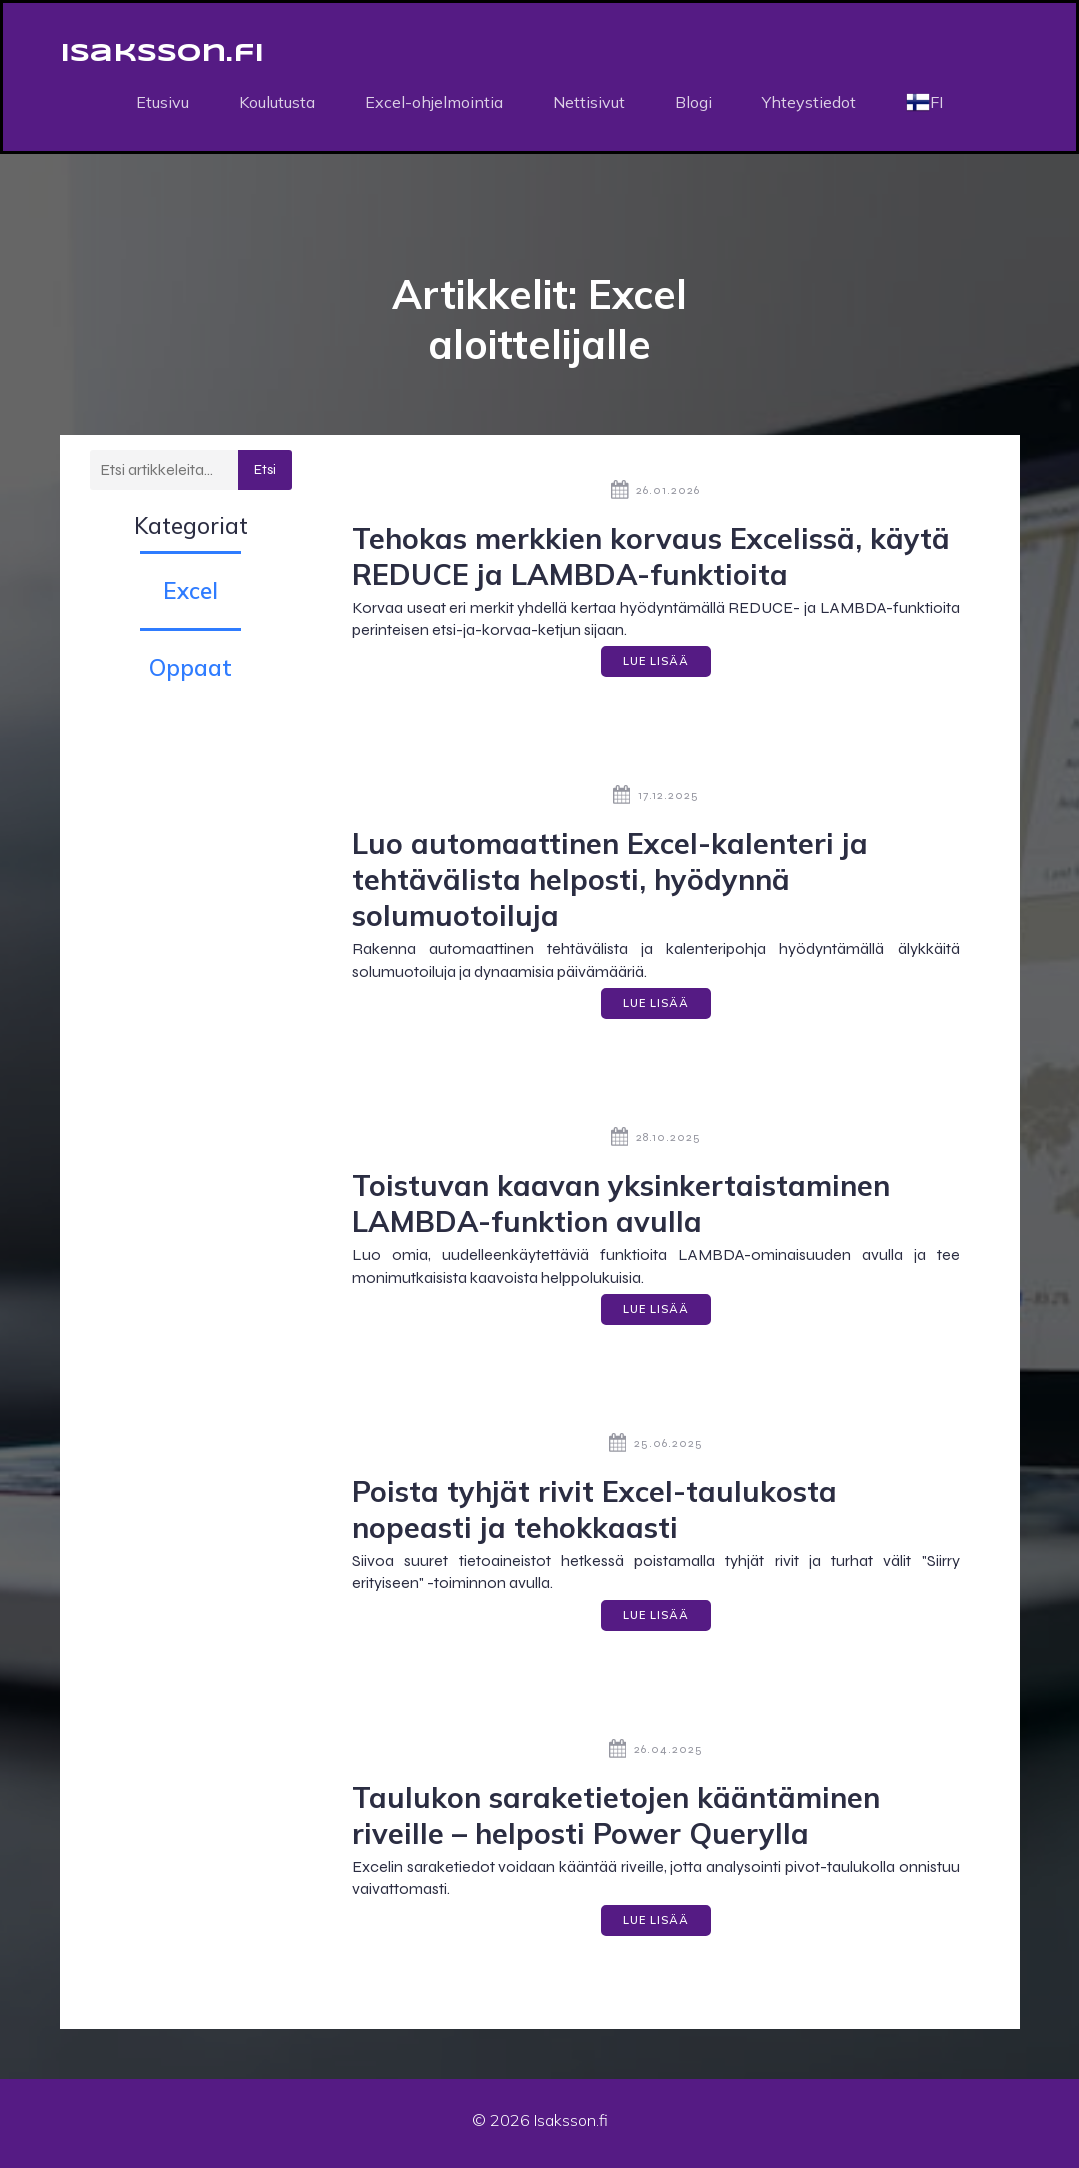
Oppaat (190, 673)
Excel (190, 596)
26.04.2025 (656, 1755)
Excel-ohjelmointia (434, 105)
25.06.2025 (656, 1449)
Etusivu (162, 105)
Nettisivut (589, 105)
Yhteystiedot (809, 105)
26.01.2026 (655, 496)
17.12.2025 (656, 802)
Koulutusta (277, 105)
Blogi (693, 105)
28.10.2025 (656, 1143)
